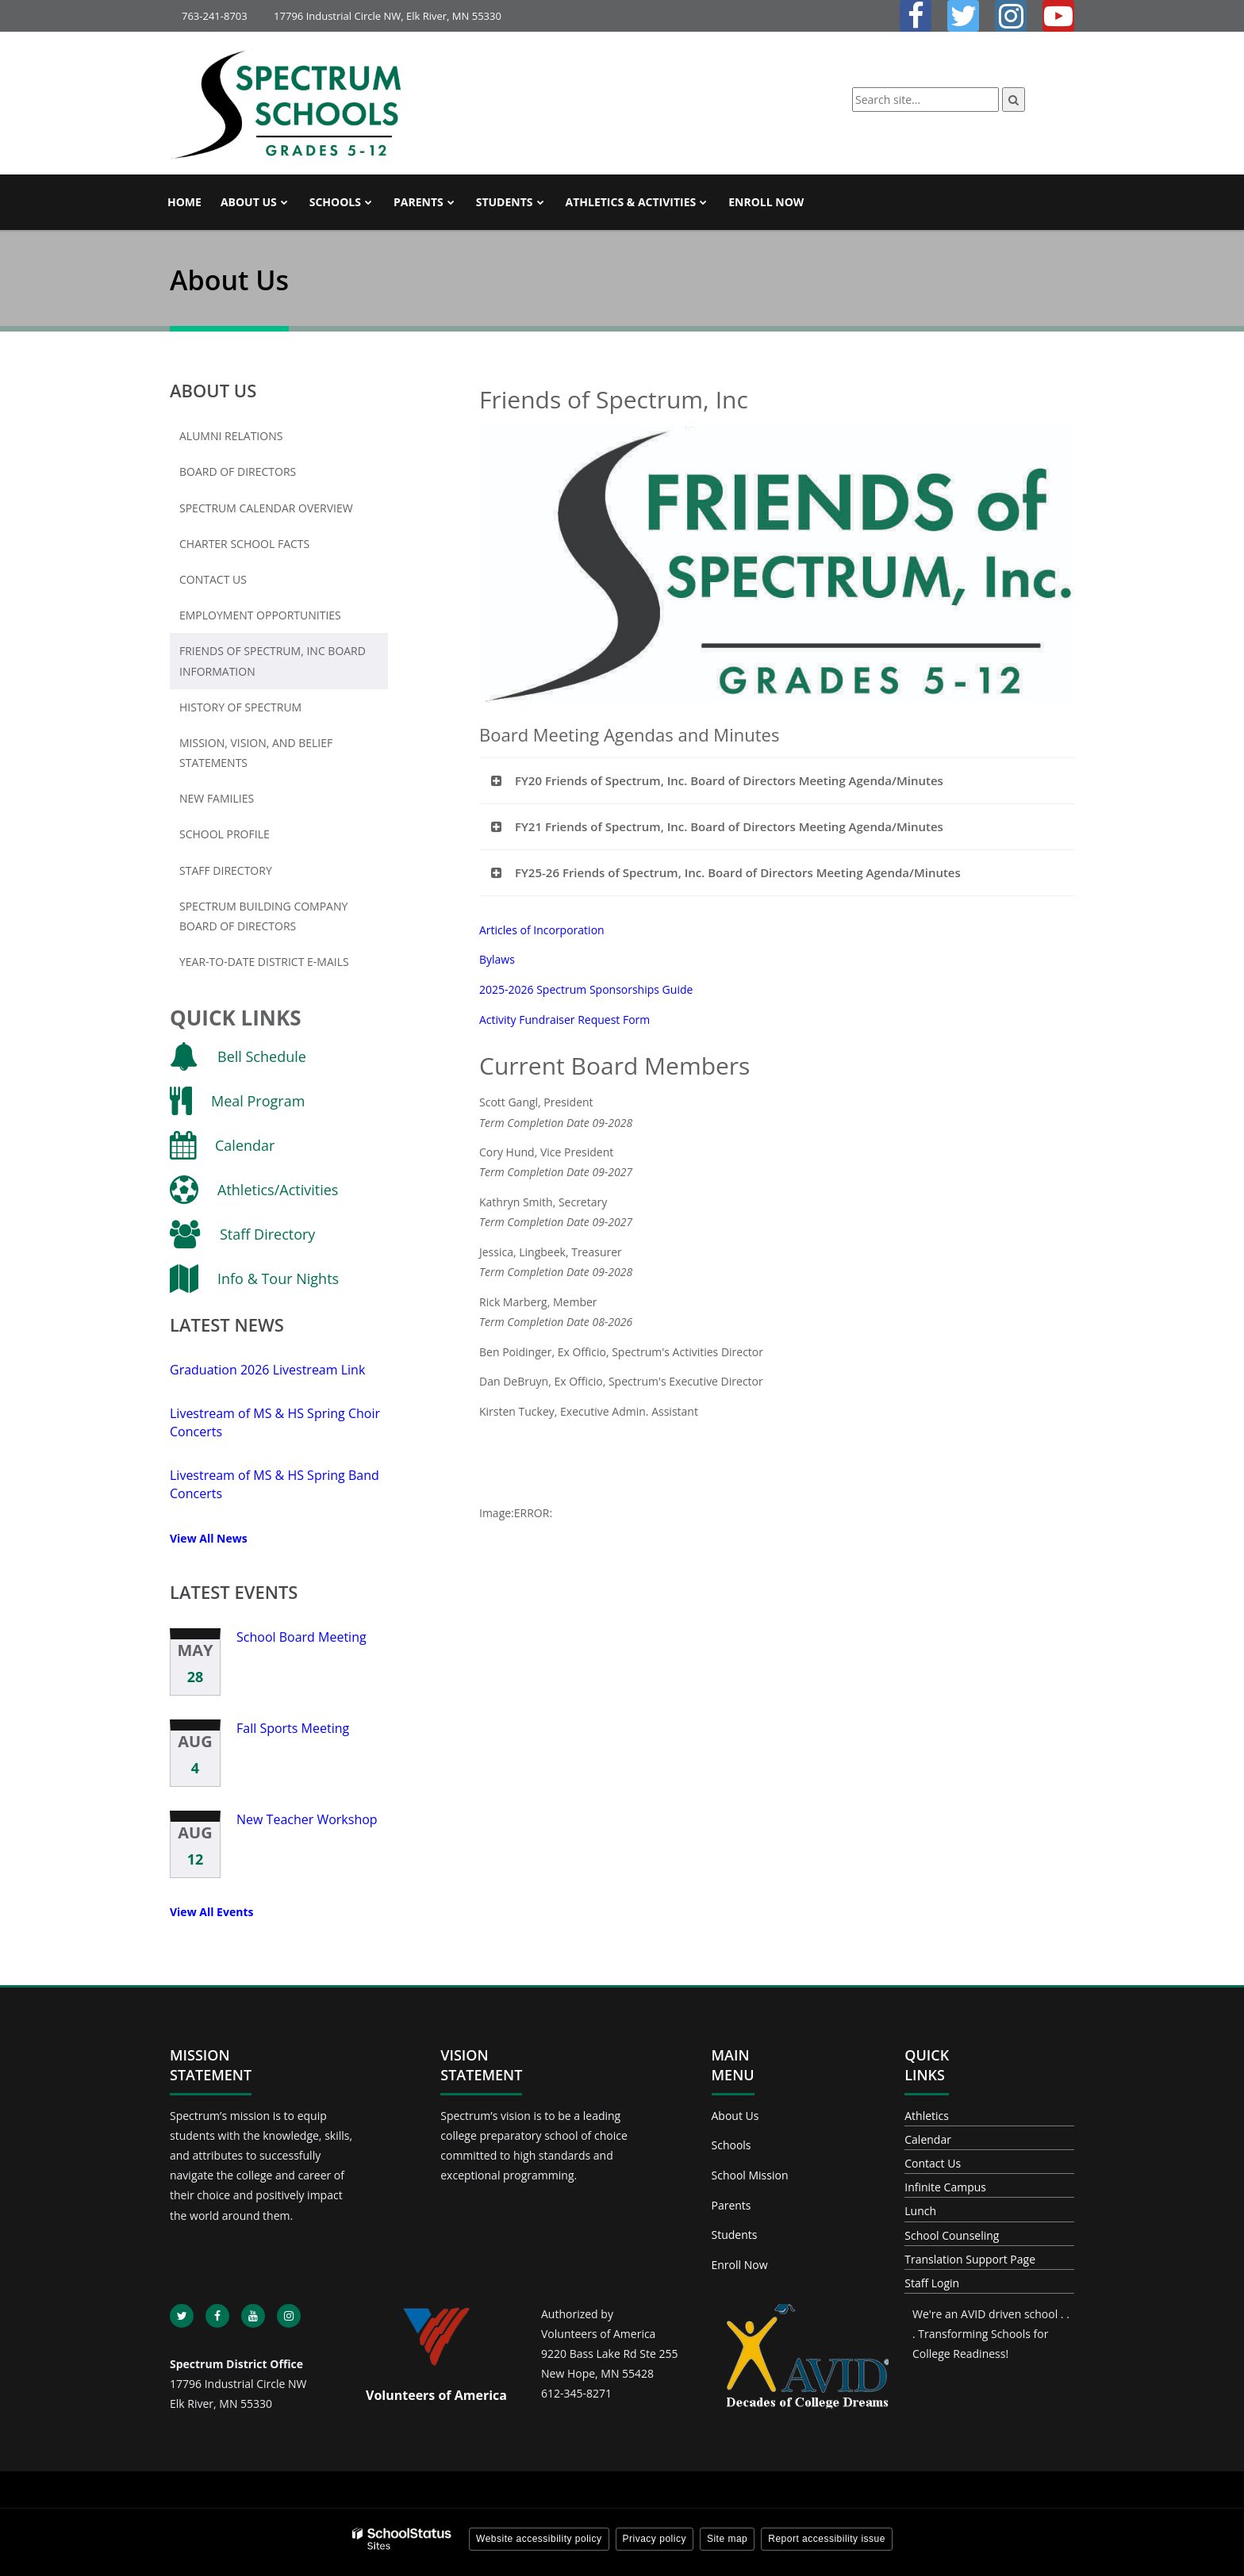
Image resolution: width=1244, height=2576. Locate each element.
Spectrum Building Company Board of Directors (263, 916)
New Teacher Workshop (307, 1819)
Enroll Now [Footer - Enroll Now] (740, 2264)
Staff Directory (225, 870)
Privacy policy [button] (654, 2538)
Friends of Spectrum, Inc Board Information (272, 660)
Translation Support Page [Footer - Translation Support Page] (969, 2259)
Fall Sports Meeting (292, 1728)
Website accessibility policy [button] (539, 2538)
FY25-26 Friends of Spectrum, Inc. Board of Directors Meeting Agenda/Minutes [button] (738, 872)
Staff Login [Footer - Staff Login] (931, 2282)
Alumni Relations (230, 435)
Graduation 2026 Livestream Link (267, 1369)
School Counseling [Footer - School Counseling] (951, 2235)
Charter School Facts (244, 543)
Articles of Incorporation (542, 929)
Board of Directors (237, 471)
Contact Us (213, 579)
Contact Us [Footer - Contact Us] (932, 2163)
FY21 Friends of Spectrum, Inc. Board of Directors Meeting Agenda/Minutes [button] (729, 826)
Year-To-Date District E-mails (264, 961)
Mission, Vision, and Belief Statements (255, 752)
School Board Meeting (301, 1637)
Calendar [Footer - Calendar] (927, 2139)
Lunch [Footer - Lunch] (920, 2210)
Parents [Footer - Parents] (731, 2205)
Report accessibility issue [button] (826, 2538)
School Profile (224, 833)
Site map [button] (727, 2538)
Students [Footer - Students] (735, 2234)
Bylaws (497, 959)
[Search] (1013, 99)
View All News (209, 1538)
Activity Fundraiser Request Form (564, 1019)
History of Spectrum (240, 707)
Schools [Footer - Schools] (731, 2144)
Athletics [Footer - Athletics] (926, 2115)
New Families (216, 798)
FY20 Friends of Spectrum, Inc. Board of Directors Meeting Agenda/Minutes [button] (729, 780)
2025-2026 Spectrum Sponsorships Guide (586, 989)
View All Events (211, 1911)
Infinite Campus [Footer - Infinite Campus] (945, 2187)
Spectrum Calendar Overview (266, 508)
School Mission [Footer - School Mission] (750, 2175)
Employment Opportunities (283, 618)
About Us (213, 390)
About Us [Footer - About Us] (735, 2115)
